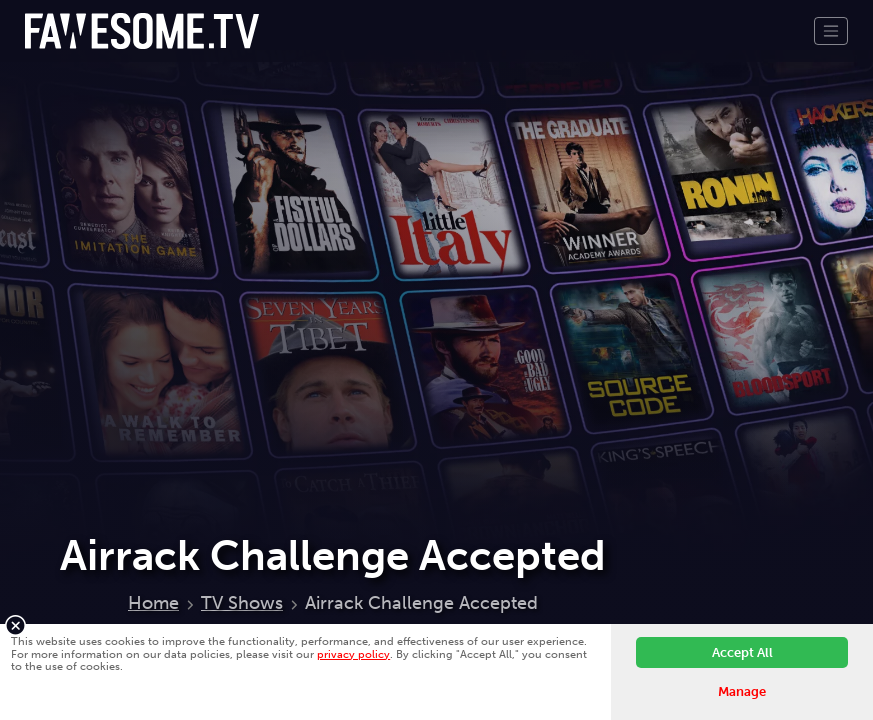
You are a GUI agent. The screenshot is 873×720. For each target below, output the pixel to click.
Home (153, 603)
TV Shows (242, 603)
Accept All (742, 652)
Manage (742, 691)
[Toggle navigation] (831, 31)
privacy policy (353, 654)
